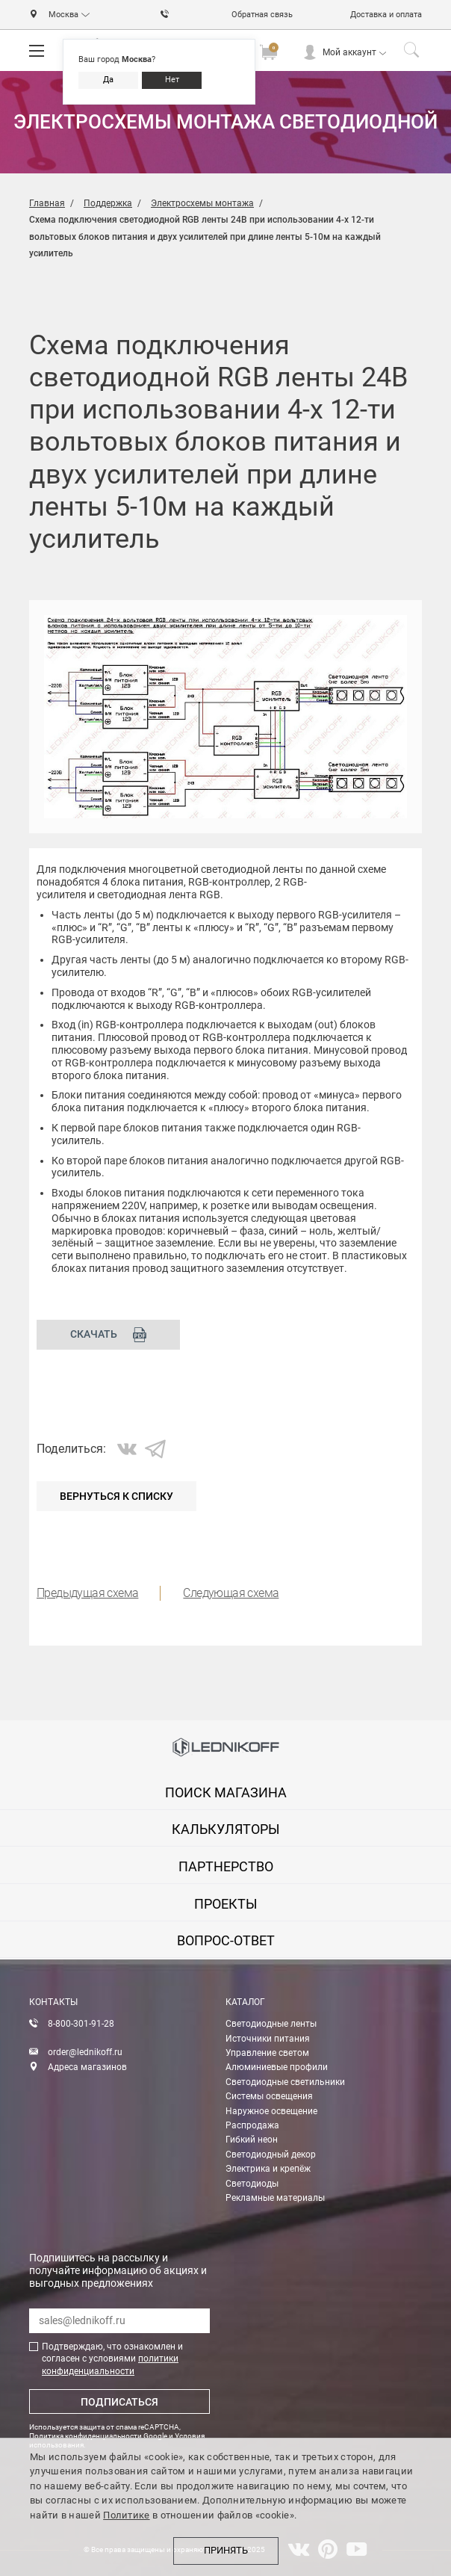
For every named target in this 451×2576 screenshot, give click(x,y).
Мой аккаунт (349, 52)
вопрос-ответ (226, 1940)
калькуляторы (226, 1829)
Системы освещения (269, 2096)
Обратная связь (262, 14)
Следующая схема (231, 1593)
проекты (226, 1904)
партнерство (225, 1866)
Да (108, 79)
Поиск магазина (226, 1792)
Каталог (245, 2002)
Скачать (108, 1334)
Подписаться (119, 2402)
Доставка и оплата (386, 14)
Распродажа (252, 2125)
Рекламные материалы (275, 2198)
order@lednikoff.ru (85, 2052)
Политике (126, 2515)
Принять (226, 2550)
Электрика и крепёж (268, 2168)
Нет (172, 79)
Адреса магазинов (87, 2067)
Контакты (53, 2002)
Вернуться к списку (116, 1496)
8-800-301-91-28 (81, 2024)
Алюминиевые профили (277, 2067)
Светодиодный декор (271, 2154)
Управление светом (267, 2053)
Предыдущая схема (87, 1593)
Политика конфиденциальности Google (98, 2436)
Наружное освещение (271, 2111)
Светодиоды (252, 2183)
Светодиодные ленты (271, 2024)
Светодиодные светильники (285, 2082)
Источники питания (268, 2038)
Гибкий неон (252, 2139)
